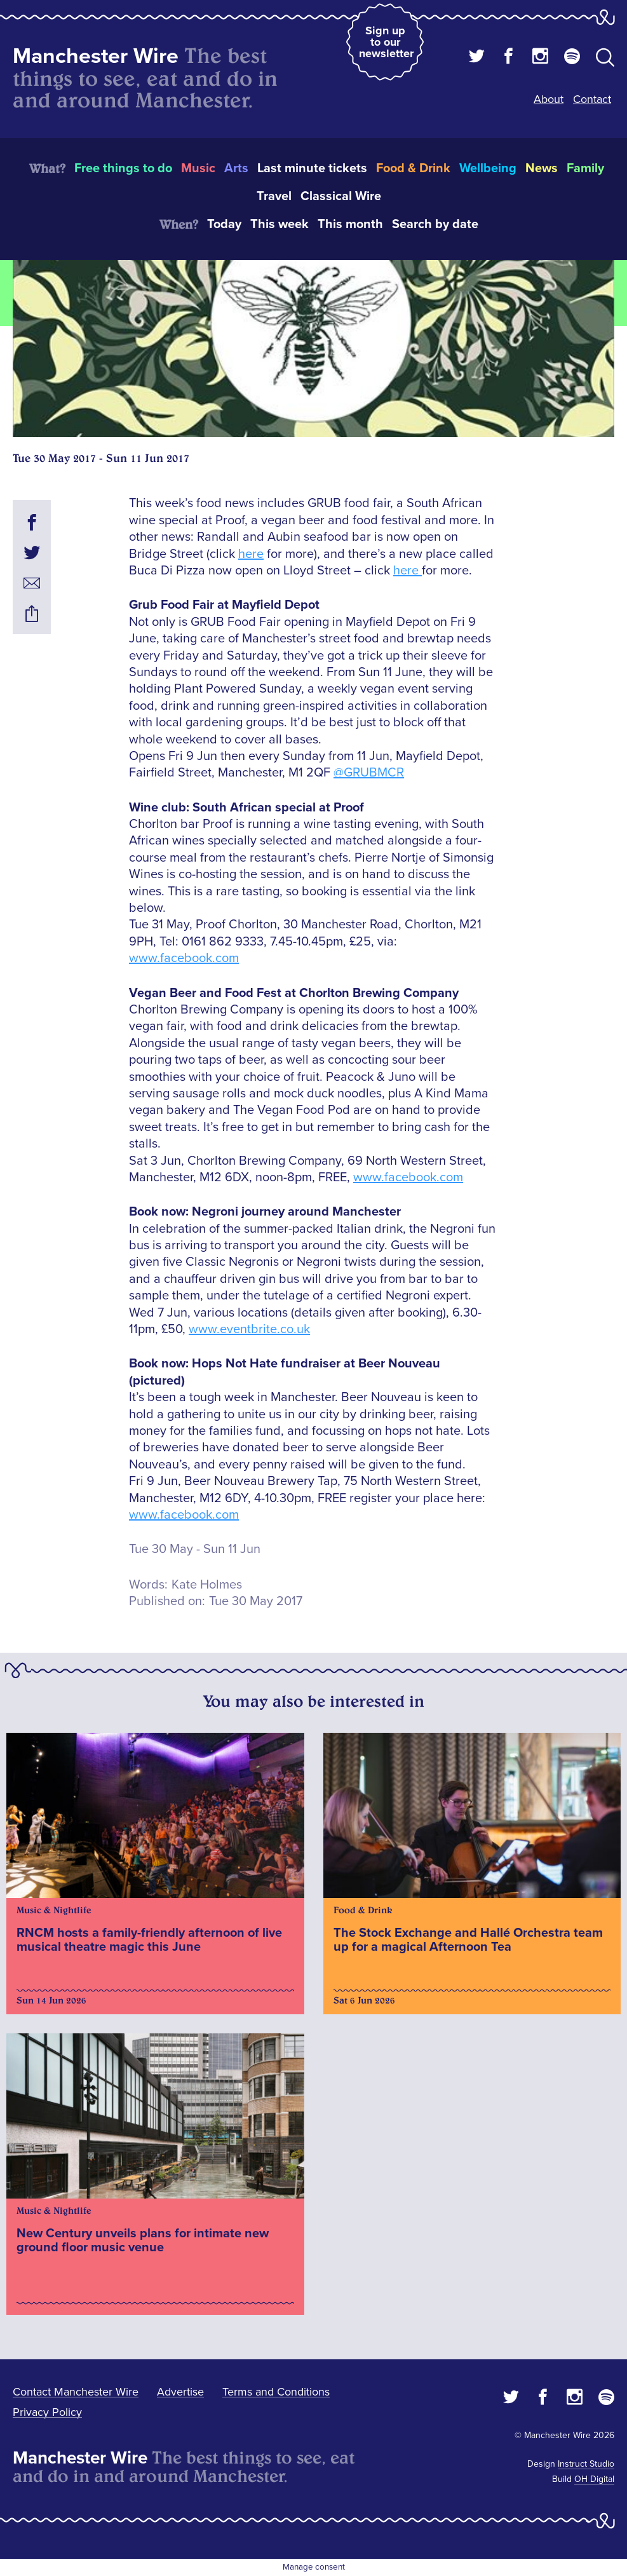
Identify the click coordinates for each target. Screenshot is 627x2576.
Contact (592, 99)
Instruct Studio (586, 2463)
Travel (274, 196)
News (541, 168)
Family (585, 168)
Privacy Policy (47, 2412)
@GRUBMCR (369, 772)
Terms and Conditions (276, 2392)
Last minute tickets (312, 168)
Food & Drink (413, 168)
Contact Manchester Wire (75, 2392)
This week (279, 224)
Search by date (435, 224)
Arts (236, 168)
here (251, 554)
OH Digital (594, 2479)
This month (350, 224)
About (548, 99)
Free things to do (123, 168)
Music (198, 168)
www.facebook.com (184, 958)
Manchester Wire (96, 56)
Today (224, 224)
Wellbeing (487, 168)
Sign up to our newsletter (386, 42)
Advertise (180, 2392)
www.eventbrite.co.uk (249, 1329)
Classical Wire (340, 196)
